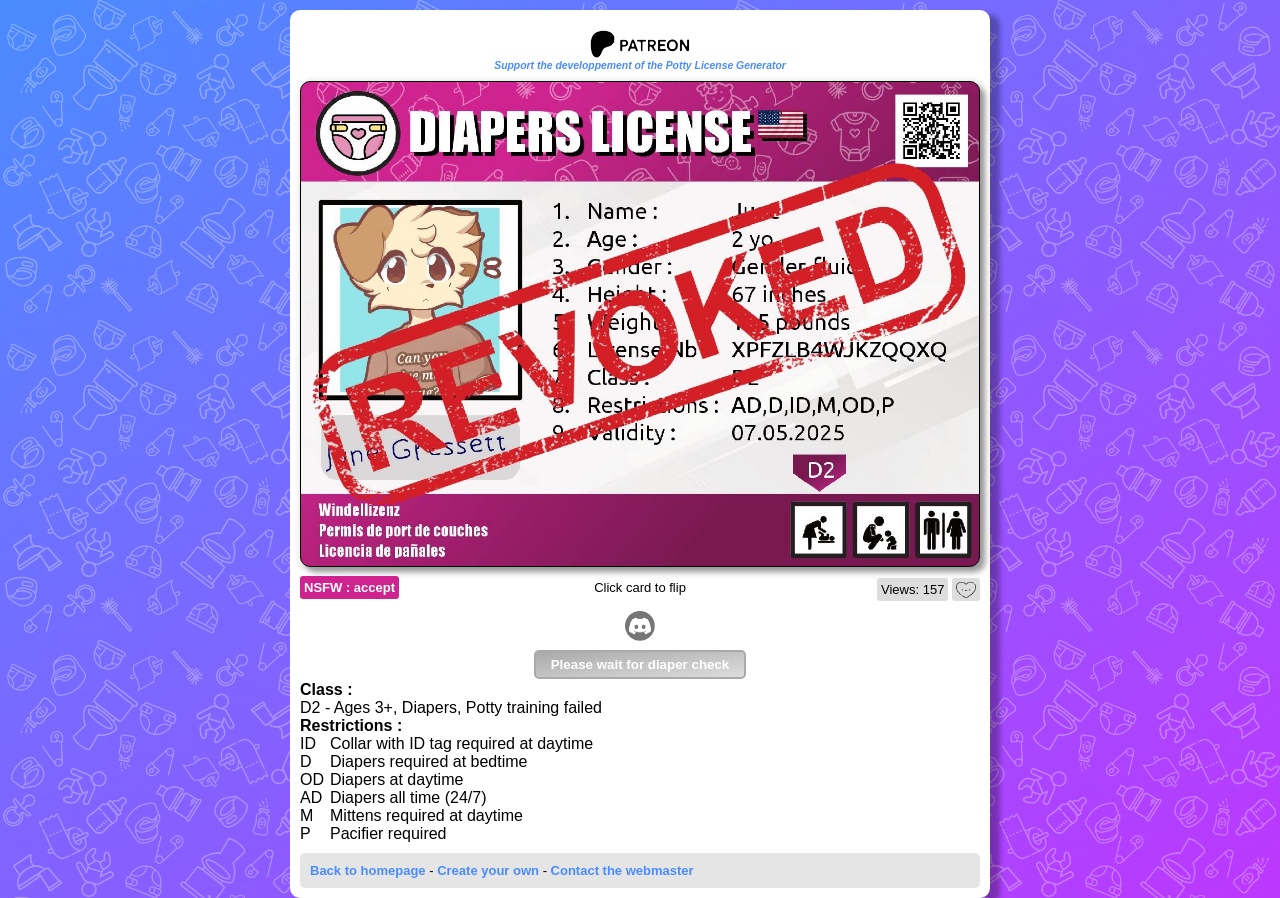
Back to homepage (368, 870)
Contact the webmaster (622, 870)
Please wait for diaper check (640, 664)
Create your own (488, 870)
